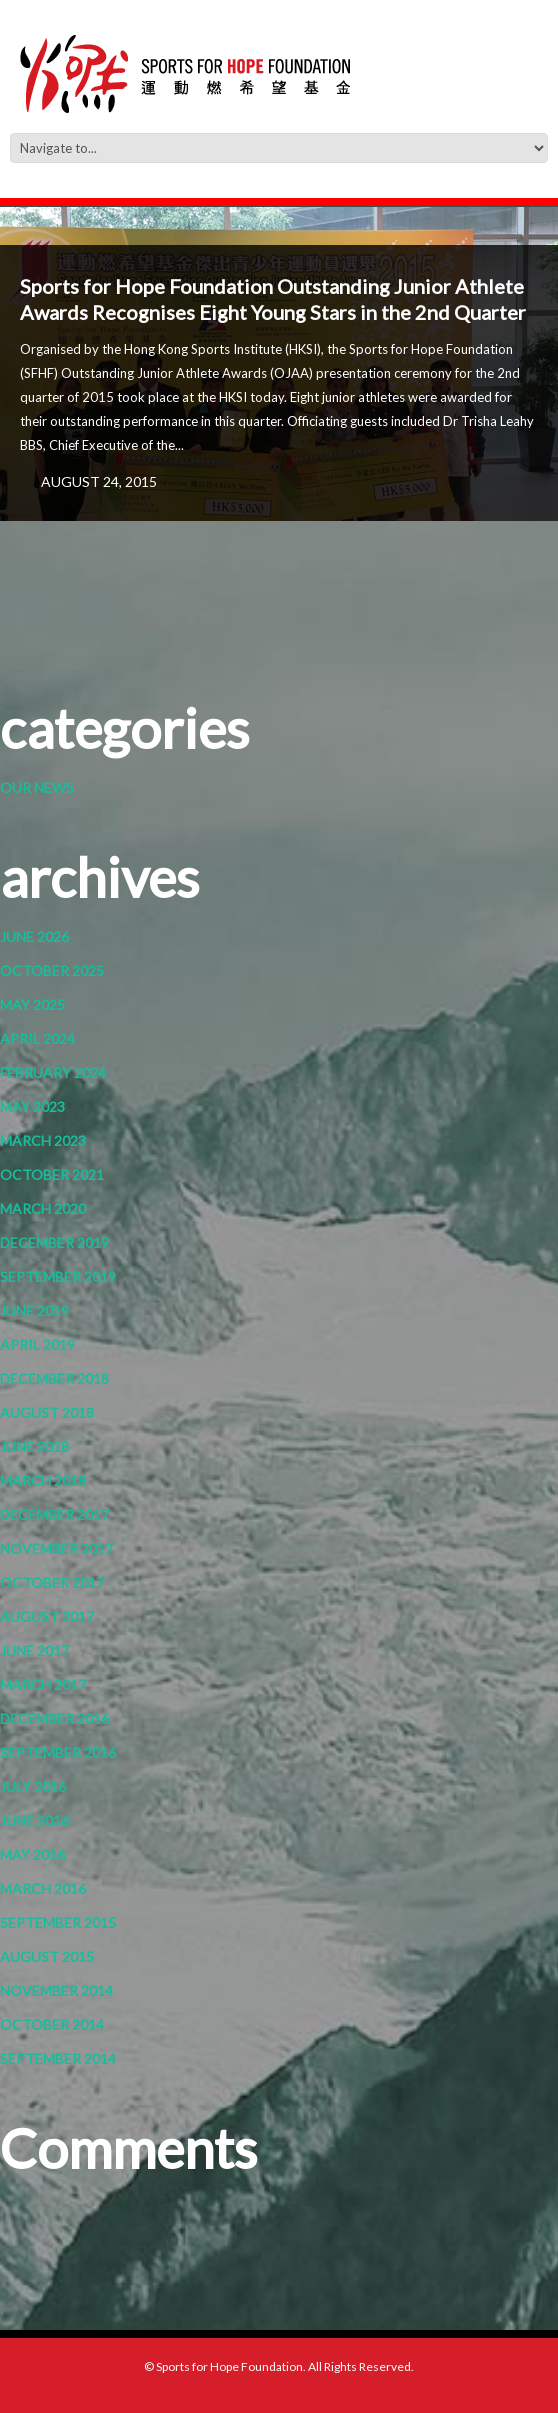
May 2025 (32, 1004)
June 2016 (34, 1820)
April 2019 (37, 1344)
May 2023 (32, 1106)
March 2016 (43, 1888)
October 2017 (52, 1582)
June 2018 (34, 1446)
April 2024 (37, 1038)
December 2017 (54, 1514)
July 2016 (33, 1786)
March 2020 (43, 1208)
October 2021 (52, 1174)
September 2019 (58, 1276)
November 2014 (56, 1990)
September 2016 (58, 1752)
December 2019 (54, 1242)
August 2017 (47, 1616)
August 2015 (47, 1956)
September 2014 (58, 2058)
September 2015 (58, 1922)
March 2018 (43, 1480)
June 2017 (34, 1650)
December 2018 (54, 1378)
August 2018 (47, 1412)
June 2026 (34, 936)
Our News (37, 787)
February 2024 (53, 1072)
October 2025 (52, 970)
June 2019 (34, 1310)
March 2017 (43, 1684)
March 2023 (43, 1140)
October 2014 (52, 2024)
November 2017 (56, 1548)
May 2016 (32, 1854)
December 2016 (54, 1718)
